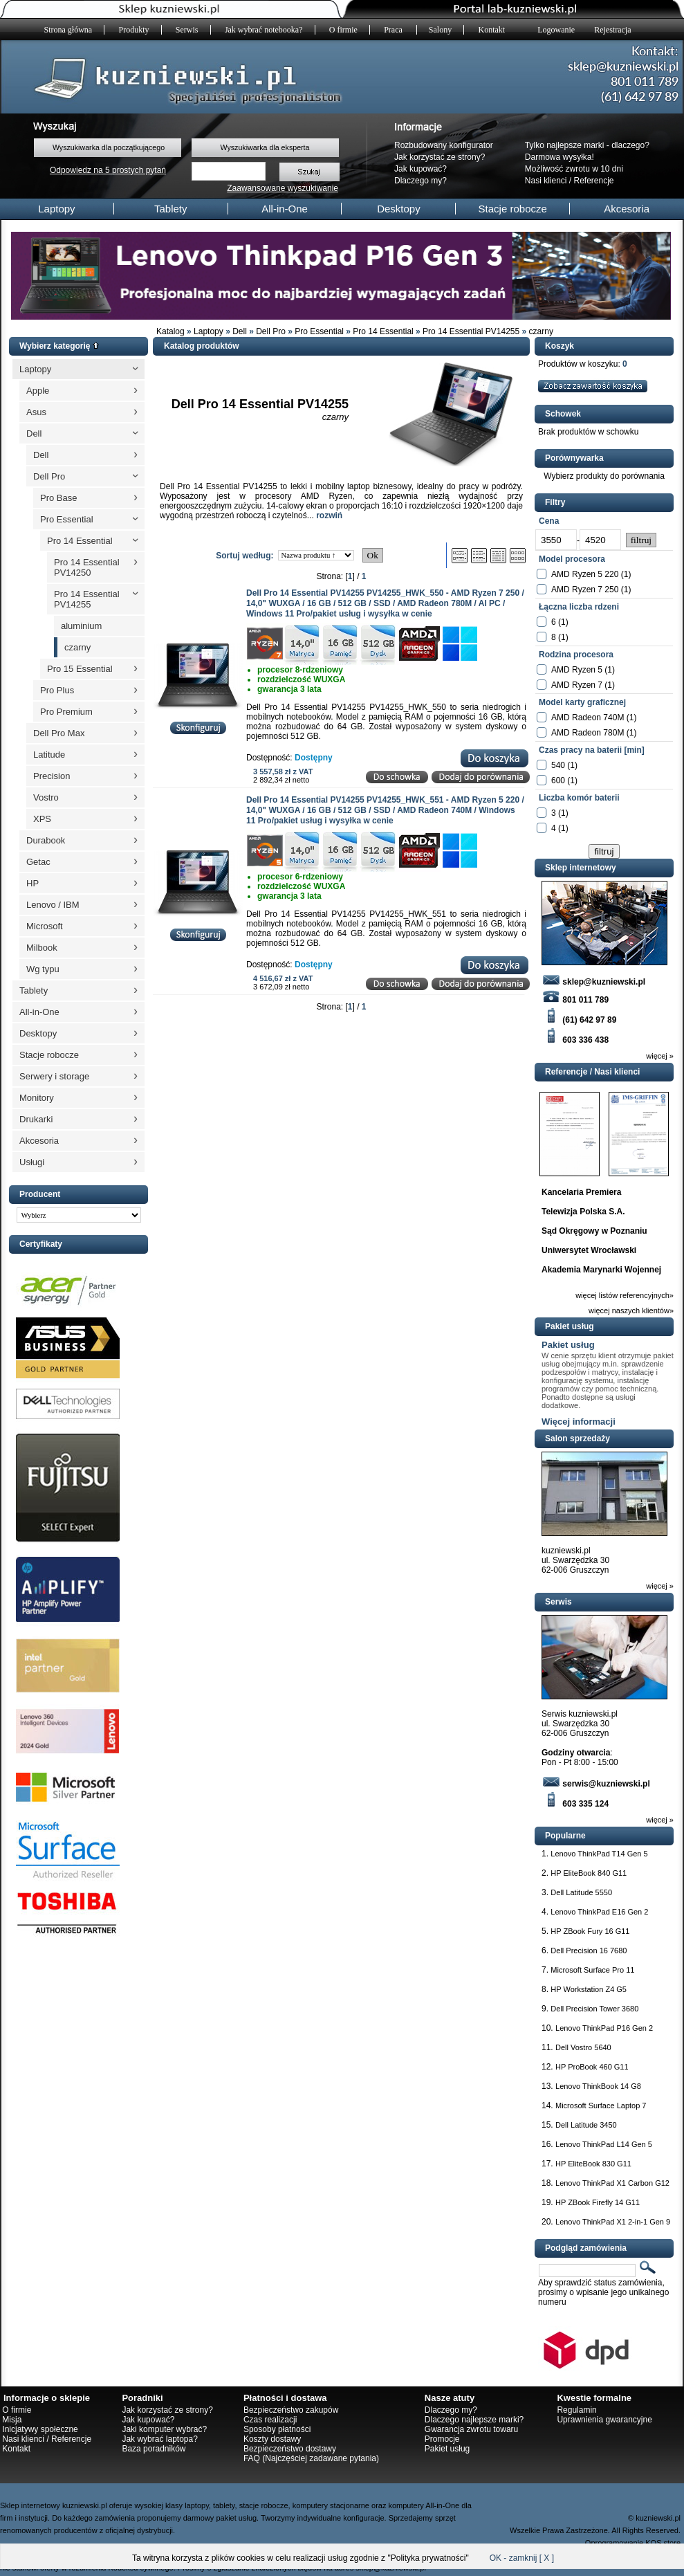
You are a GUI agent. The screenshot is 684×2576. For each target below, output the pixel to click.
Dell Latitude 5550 (581, 1892)
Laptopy (56, 208)
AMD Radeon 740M (587, 717)
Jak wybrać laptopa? (159, 2439)
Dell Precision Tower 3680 (594, 2008)
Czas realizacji (270, 2419)
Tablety (170, 208)
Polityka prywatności (428, 2558)
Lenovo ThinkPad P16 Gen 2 (604, 2028)
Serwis (187, 30)
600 (558, 780)
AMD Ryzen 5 (576, 670)
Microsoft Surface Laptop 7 (600, 2105)
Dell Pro (271, 331)
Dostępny (314, 757)
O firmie (343, 30)
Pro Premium (66, 711)
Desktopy (398, 208)
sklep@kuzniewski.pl (593, 982)
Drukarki (36, 1119)
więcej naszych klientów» (631, 1310)
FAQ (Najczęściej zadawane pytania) (311, 2458)
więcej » (660, 1056)
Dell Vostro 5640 (583, 2047)
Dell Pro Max (58, 733)
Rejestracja (612, 30)
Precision (51, 776)
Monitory (36, 1098)
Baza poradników (153, 2449)
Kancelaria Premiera (581, 1192)
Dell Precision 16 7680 (589, 1950)
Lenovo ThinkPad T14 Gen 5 (599, 1853)
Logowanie (556, 30)
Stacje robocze (513, 208)
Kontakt (492, 30)
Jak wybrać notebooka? (264, 30)
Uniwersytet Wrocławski (589, 1250)
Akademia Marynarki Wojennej (601, 1270)
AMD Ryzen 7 (576, 685)
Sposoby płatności (277, 2429)
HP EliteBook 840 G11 (589, 1873)
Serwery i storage (54, 1076)
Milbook (41, 947)
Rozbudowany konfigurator (443, 145)
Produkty (134, 30)
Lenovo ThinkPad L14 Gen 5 (603, 2144)
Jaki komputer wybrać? (164, 2429)
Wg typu (42, 969)
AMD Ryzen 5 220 (584, 574)
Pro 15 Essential (80, 669)
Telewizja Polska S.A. (583, 1211)
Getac (38, 862)
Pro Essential (319, 331)
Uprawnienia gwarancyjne (604, 2419)
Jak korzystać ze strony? (439, 157)
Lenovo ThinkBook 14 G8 (598, 2086)
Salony (440, 30)
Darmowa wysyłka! (559, 157)
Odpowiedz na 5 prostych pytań (108, 170)
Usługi (31, 1162)
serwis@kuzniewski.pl (596, 1784)
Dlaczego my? (420, 180)
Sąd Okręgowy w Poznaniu (594, 1231)
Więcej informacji (579, 1421)
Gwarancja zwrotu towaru (471, 2429)
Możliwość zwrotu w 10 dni (574, 169)
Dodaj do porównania (481, 777)
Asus (36, 412)
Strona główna (68, 30)
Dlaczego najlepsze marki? (474, 2419)
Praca (394, 30)
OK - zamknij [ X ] (522, 2558)
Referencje (594, 180)
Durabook (45, 840)
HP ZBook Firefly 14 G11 (597, 2202)
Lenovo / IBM (53, 904)
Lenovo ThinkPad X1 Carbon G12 (612, 2183)
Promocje (442, 2439)
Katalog (170, 331)
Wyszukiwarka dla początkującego (109, 147)
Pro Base (58, 498)
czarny (541, 331)
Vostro (46, 797)
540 (558, 765)
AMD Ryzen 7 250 (584, 589)
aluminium (81, 626)
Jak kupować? (420, 169)
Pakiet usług (568, 1345)
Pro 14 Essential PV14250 (87, 567)
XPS (42, 819)
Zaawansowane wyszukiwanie (282, 188)
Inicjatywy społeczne (39, 2429)
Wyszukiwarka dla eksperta (264, 147)
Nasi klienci (546, 180)
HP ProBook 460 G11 (592, 2067)
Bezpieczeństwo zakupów (290, 2410)
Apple (37, 390)
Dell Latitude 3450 (586, 2125)
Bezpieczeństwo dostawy (289, 2449)
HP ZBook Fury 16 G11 (590, 1931)
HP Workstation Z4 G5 (589, 1989)
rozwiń (329, 515)
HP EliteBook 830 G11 (593, 2163)
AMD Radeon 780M (587, 733)
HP (32, 883)
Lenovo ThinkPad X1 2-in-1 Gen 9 (612, 2222)
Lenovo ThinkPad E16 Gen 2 (599, 1912)
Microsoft (44, 926)
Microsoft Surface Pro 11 (592, 1970)
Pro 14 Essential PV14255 (471, 331)
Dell (239, 331)
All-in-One (284, 208)
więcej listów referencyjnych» (624, 1295)
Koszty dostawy (272, 2439)
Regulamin (576, 2410)
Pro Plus (57, 690)
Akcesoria (626, 208)
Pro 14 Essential (383, 331)
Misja (11, 2419)
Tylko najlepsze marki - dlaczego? (587, 145)
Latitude (49, 754)
